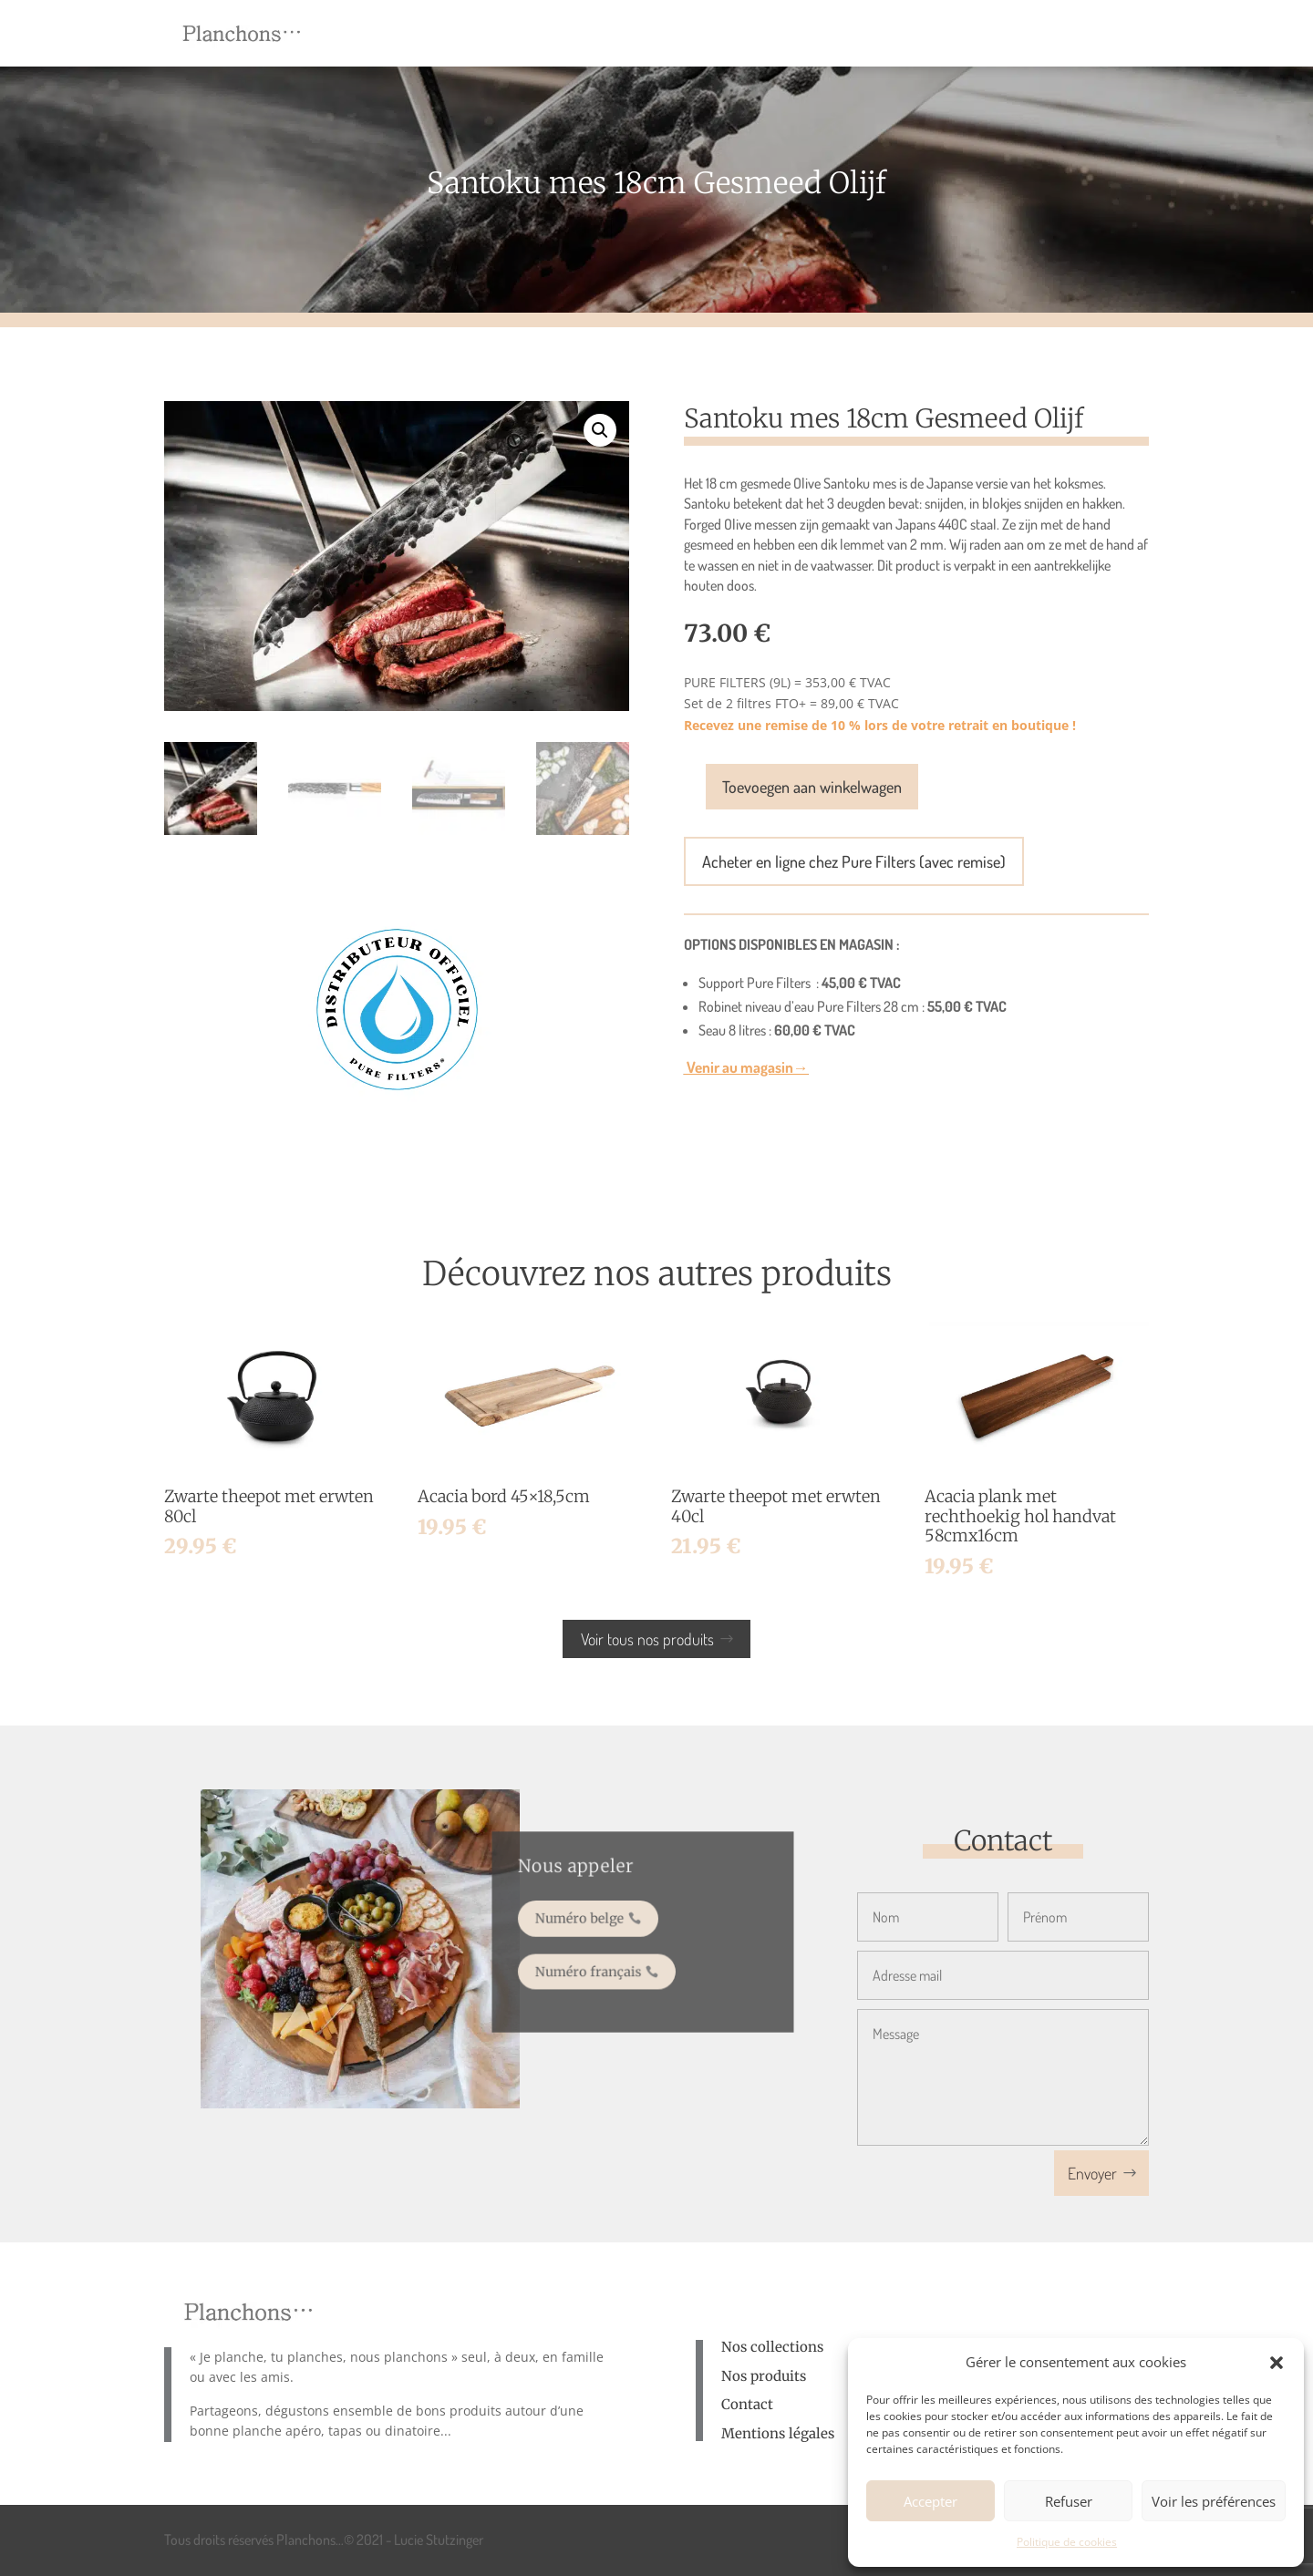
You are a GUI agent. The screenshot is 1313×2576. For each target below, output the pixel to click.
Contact (747, 2404)
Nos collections (772, 2346)
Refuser (1068, 2501)
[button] (1276, 2363)
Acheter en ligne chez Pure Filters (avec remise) (854, 861)
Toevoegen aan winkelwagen (812, 787)
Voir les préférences (1214, 2501)
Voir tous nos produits (647, 1639)
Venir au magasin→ (746, 1067)
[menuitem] (510, 33)
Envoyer (1092, 2173)
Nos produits (763, 2376)
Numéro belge (590, 1920)
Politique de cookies (1067, 2542)
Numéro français (597, 1964)
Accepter (930, 2501)
